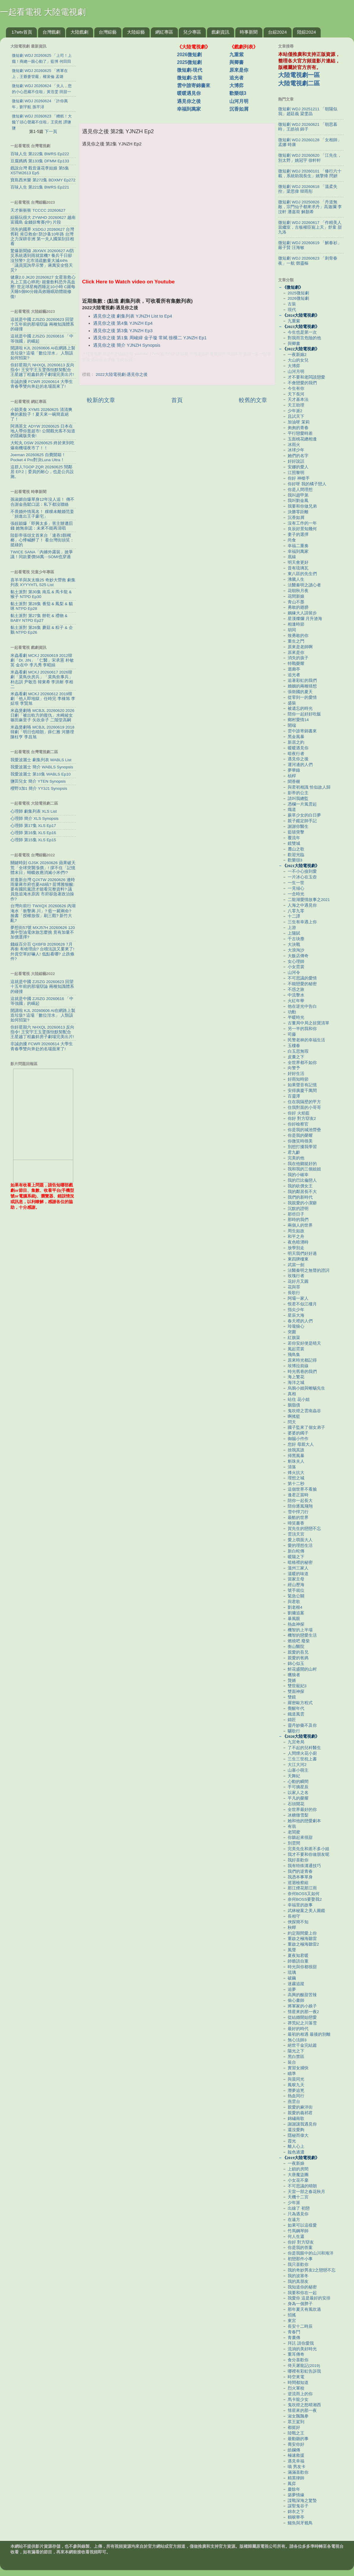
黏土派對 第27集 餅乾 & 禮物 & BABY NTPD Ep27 (39, 618)
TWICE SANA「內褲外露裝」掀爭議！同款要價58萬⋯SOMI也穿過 (41, 554)
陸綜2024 (306, 31)
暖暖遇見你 (189, 93)
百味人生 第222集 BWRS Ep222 (39, 154)
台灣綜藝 (108, 31)
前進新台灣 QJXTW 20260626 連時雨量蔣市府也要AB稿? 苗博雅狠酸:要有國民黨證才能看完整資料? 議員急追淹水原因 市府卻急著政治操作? (42, 889)
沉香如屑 (238, 109)
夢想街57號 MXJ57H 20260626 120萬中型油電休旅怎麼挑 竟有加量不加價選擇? (42, 932)
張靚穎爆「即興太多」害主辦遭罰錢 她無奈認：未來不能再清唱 (41, 525)
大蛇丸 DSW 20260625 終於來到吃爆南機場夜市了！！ (42, 445)
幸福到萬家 (189, 109)
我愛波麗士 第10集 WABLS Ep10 (40, 774)
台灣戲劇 (51, 31)
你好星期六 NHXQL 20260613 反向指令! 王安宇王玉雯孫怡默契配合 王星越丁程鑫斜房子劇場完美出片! (42, 370)
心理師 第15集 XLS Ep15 (33, 840)
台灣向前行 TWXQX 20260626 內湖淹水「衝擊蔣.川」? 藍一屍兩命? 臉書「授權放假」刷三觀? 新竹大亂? (43, 913)
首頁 (177, 400)
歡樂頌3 (237, 93)
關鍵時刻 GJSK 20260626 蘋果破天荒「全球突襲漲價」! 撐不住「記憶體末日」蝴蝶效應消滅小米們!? (43, 868)
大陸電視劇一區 (299, 75)
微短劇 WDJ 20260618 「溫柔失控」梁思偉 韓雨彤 (307, 189)
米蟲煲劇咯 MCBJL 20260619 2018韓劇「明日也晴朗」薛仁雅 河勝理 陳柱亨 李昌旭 (42, 732)
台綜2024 (277, 31)
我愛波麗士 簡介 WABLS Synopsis (41, 767)
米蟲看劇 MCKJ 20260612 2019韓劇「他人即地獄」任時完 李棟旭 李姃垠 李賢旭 (42, 699)
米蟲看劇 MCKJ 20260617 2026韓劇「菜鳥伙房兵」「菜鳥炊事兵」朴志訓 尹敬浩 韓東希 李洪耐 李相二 (41, 679)
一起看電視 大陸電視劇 (43, 12)
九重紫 (236, 54)
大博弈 (236, 85)
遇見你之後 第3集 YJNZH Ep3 (123, 330)
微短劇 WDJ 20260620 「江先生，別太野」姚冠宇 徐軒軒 (310, 157)
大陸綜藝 (136, 31)
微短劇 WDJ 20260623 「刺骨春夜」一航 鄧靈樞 (307, 260)
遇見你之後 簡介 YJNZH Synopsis (126, 345)
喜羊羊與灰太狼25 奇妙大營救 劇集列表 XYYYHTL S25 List (43, 582)
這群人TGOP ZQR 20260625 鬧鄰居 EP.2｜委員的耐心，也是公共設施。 (42, 472)
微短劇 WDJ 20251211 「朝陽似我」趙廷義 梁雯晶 (307, 111)
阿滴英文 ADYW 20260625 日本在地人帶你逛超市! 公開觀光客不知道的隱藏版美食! (42, 431)
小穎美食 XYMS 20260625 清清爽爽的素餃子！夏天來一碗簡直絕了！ (41, 414)
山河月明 (238, 101)
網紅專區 (164, 31)
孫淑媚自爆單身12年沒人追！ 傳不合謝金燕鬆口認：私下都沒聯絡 (42, 501)
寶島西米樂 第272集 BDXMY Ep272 (43, 180)
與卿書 (236, 62)
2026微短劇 (189, 54)
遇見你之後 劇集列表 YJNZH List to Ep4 (132, 316)
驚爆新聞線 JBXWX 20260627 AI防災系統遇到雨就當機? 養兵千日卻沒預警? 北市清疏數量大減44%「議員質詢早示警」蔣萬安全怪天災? (42, 260)
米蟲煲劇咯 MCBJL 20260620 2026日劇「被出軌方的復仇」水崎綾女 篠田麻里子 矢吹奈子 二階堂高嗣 (42, 715)
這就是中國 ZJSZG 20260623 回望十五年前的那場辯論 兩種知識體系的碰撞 (42, 324)
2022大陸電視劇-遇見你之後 (122, 374)
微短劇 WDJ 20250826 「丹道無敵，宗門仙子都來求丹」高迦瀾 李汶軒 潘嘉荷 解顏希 (310, 207)
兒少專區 (192, 31)
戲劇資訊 (220, 31)
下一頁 (51, 131)
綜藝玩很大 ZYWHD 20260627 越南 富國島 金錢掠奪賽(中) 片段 (43, 220)
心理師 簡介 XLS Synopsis (34, 818)
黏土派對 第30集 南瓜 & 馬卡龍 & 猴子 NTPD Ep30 (41, 594)
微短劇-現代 (189, 70)
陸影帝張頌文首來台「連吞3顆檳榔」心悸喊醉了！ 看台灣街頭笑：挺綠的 (42, 540)
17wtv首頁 (22, 31)
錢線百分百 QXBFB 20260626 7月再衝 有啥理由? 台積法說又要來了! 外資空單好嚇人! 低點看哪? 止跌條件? (42, 951)
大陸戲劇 (79, 31)
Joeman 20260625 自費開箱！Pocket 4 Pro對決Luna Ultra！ (38, 457)
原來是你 (238, 70)
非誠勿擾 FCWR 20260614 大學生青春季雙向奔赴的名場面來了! (41, 384)
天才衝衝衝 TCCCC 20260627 (37, 210)
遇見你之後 (189, 101)
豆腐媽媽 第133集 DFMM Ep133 (39, 161)
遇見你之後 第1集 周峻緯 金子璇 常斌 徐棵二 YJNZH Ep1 (149, 337)
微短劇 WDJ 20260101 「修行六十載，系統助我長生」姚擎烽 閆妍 (310, 173)
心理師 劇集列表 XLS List (33, 811)
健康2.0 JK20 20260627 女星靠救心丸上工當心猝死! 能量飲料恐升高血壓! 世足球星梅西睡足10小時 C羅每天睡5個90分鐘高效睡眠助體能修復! (43, 287)
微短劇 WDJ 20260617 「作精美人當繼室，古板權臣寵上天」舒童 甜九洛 (310, 227)
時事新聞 (249, 31)
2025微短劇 (189, 62)
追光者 (236, 77)
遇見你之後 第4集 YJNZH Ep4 (123, 323)
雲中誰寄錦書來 (193, 85)
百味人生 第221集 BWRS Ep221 (39, 187)
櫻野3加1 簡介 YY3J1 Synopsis (38, 788)
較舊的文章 (253, 400)
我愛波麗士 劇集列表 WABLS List (40, 760)
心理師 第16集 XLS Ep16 (33, 833)
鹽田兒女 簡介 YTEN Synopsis (38, 781)
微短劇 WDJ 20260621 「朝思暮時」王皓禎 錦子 (307, 126)
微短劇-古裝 (189, 77)
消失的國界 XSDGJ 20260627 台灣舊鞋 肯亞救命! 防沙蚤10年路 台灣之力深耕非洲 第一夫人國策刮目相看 (42, 236)
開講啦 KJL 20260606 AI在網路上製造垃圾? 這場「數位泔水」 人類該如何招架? (42, 353)
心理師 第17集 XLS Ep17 (33, 825)
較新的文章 (101, 400)
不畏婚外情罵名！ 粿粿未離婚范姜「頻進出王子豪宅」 (42, 514)
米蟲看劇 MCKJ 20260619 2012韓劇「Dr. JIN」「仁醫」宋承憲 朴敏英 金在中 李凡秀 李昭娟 (42, 660)
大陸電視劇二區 (299, 83)
